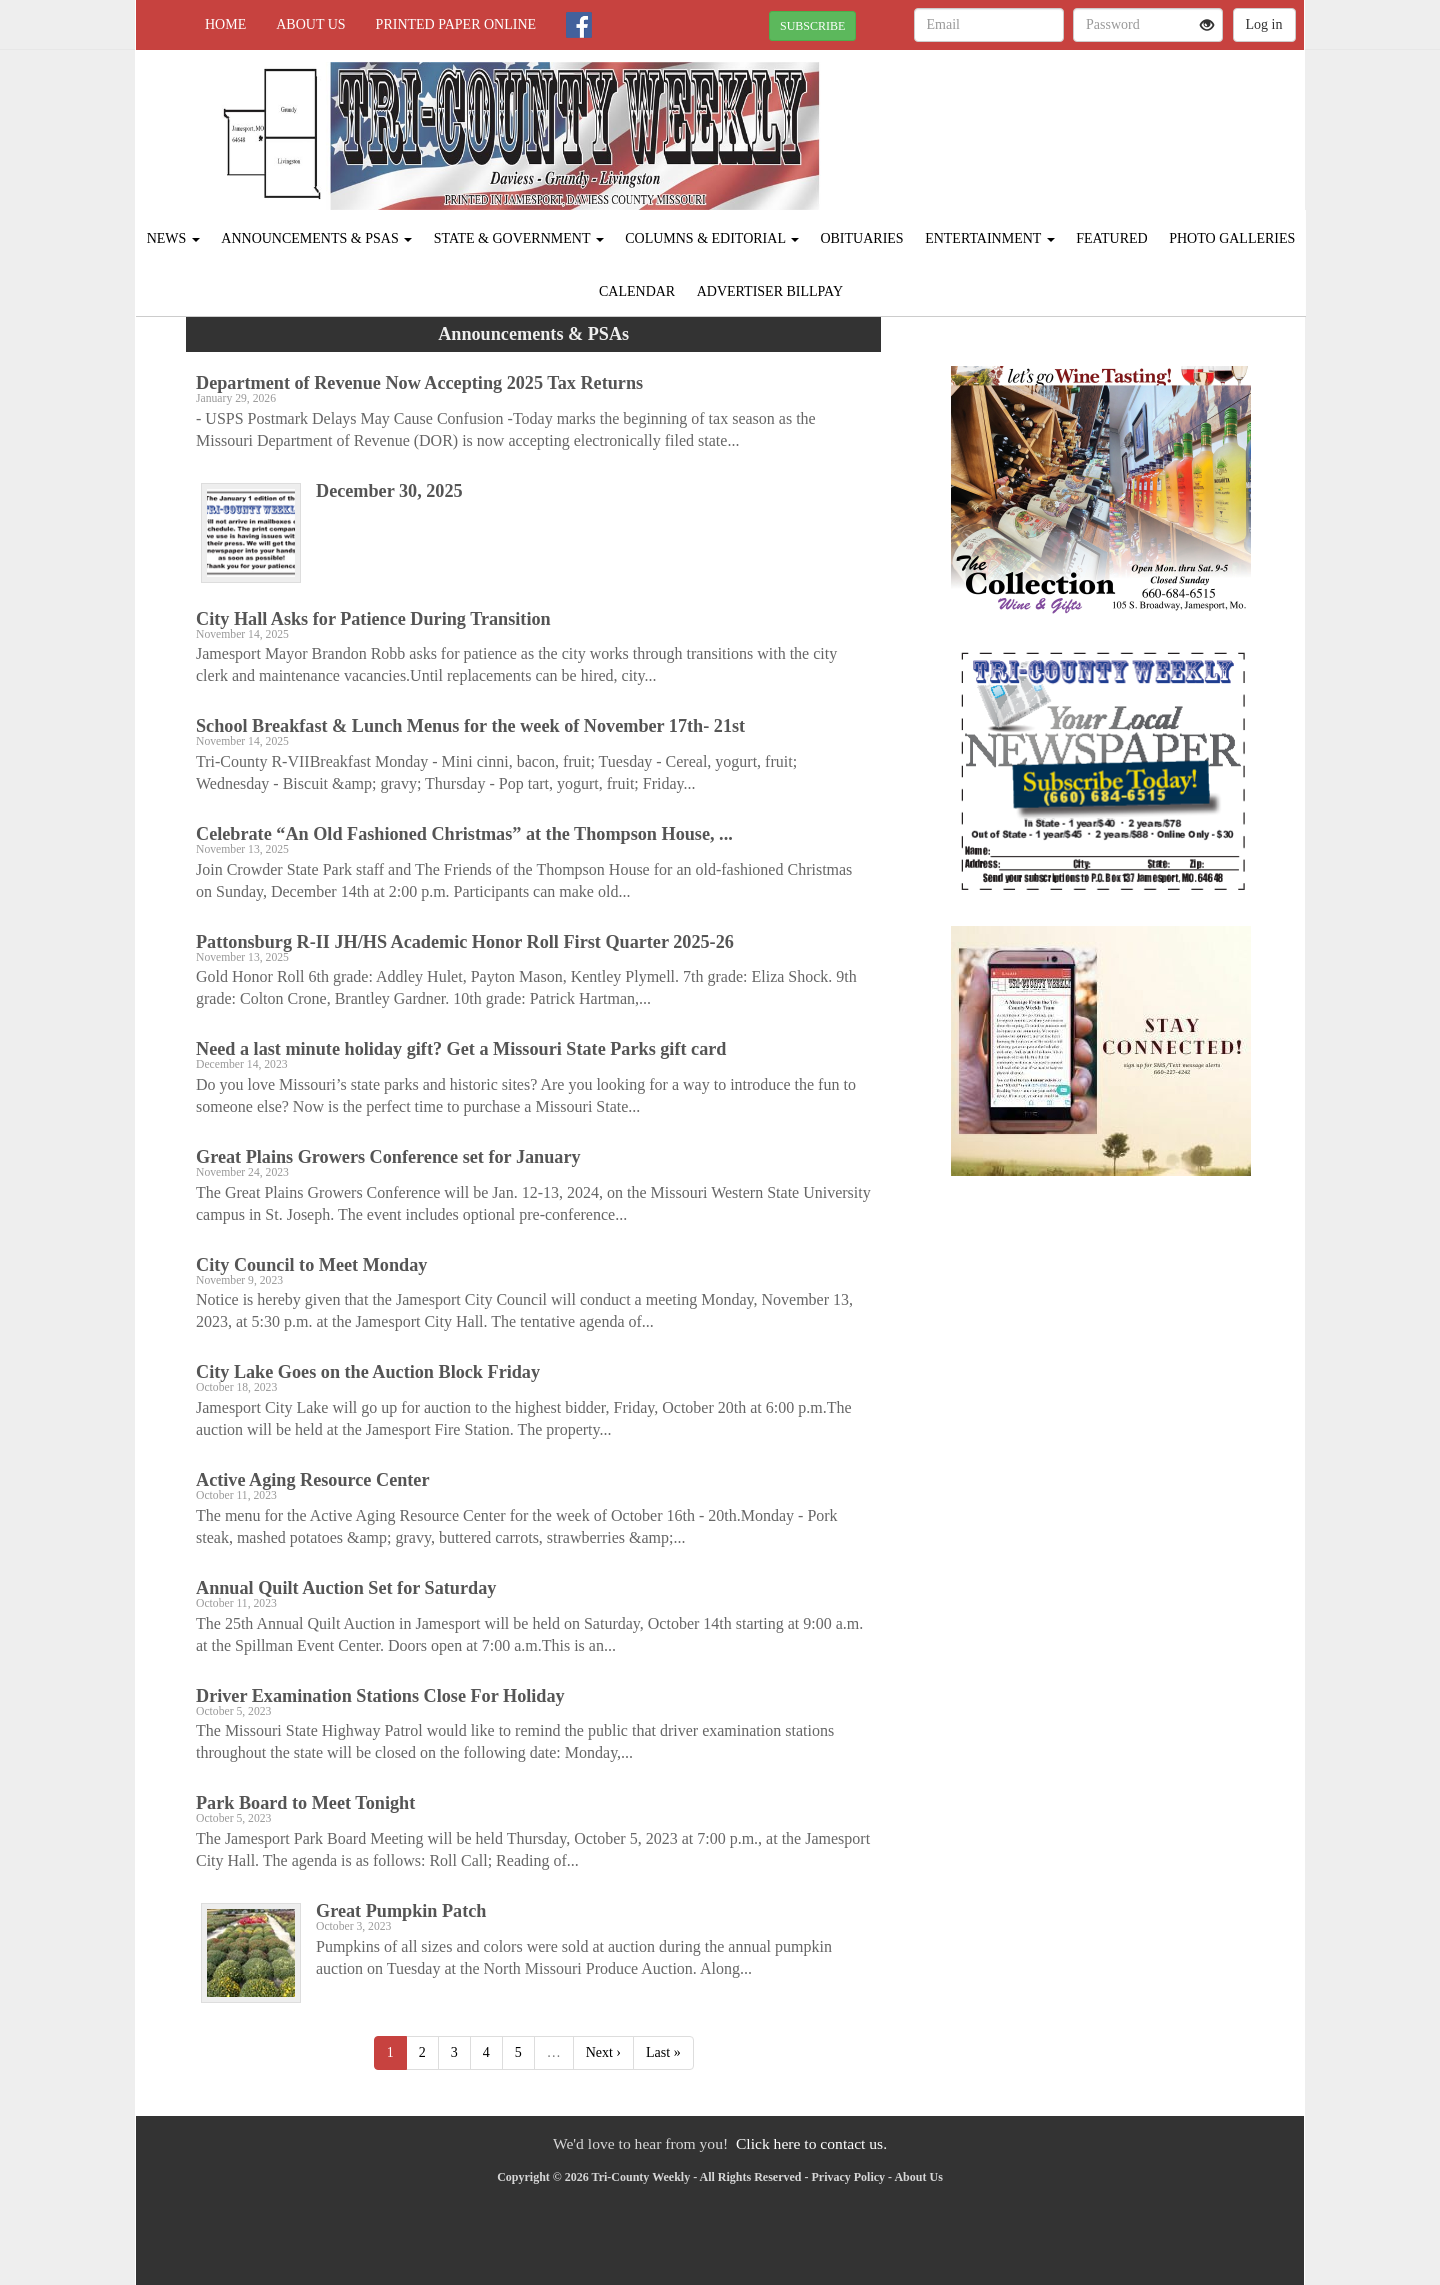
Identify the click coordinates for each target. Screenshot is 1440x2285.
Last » (663, 2052)
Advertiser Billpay (770, 291)
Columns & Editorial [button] (712, 238)
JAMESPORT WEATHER (1121, 120)
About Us (310, 24)
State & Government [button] (519, 238)
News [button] (173, 238)
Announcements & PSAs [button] (316, 238)
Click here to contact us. (811, 2143)
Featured (1112, 238)
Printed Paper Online (456, 24)
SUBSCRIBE (812, 26)
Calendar (637, 291)
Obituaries (861, 238)
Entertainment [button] (990, 238)
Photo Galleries (1232, 238)
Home (225, 24)
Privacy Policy (848, 2177)
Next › (603, 2052)
